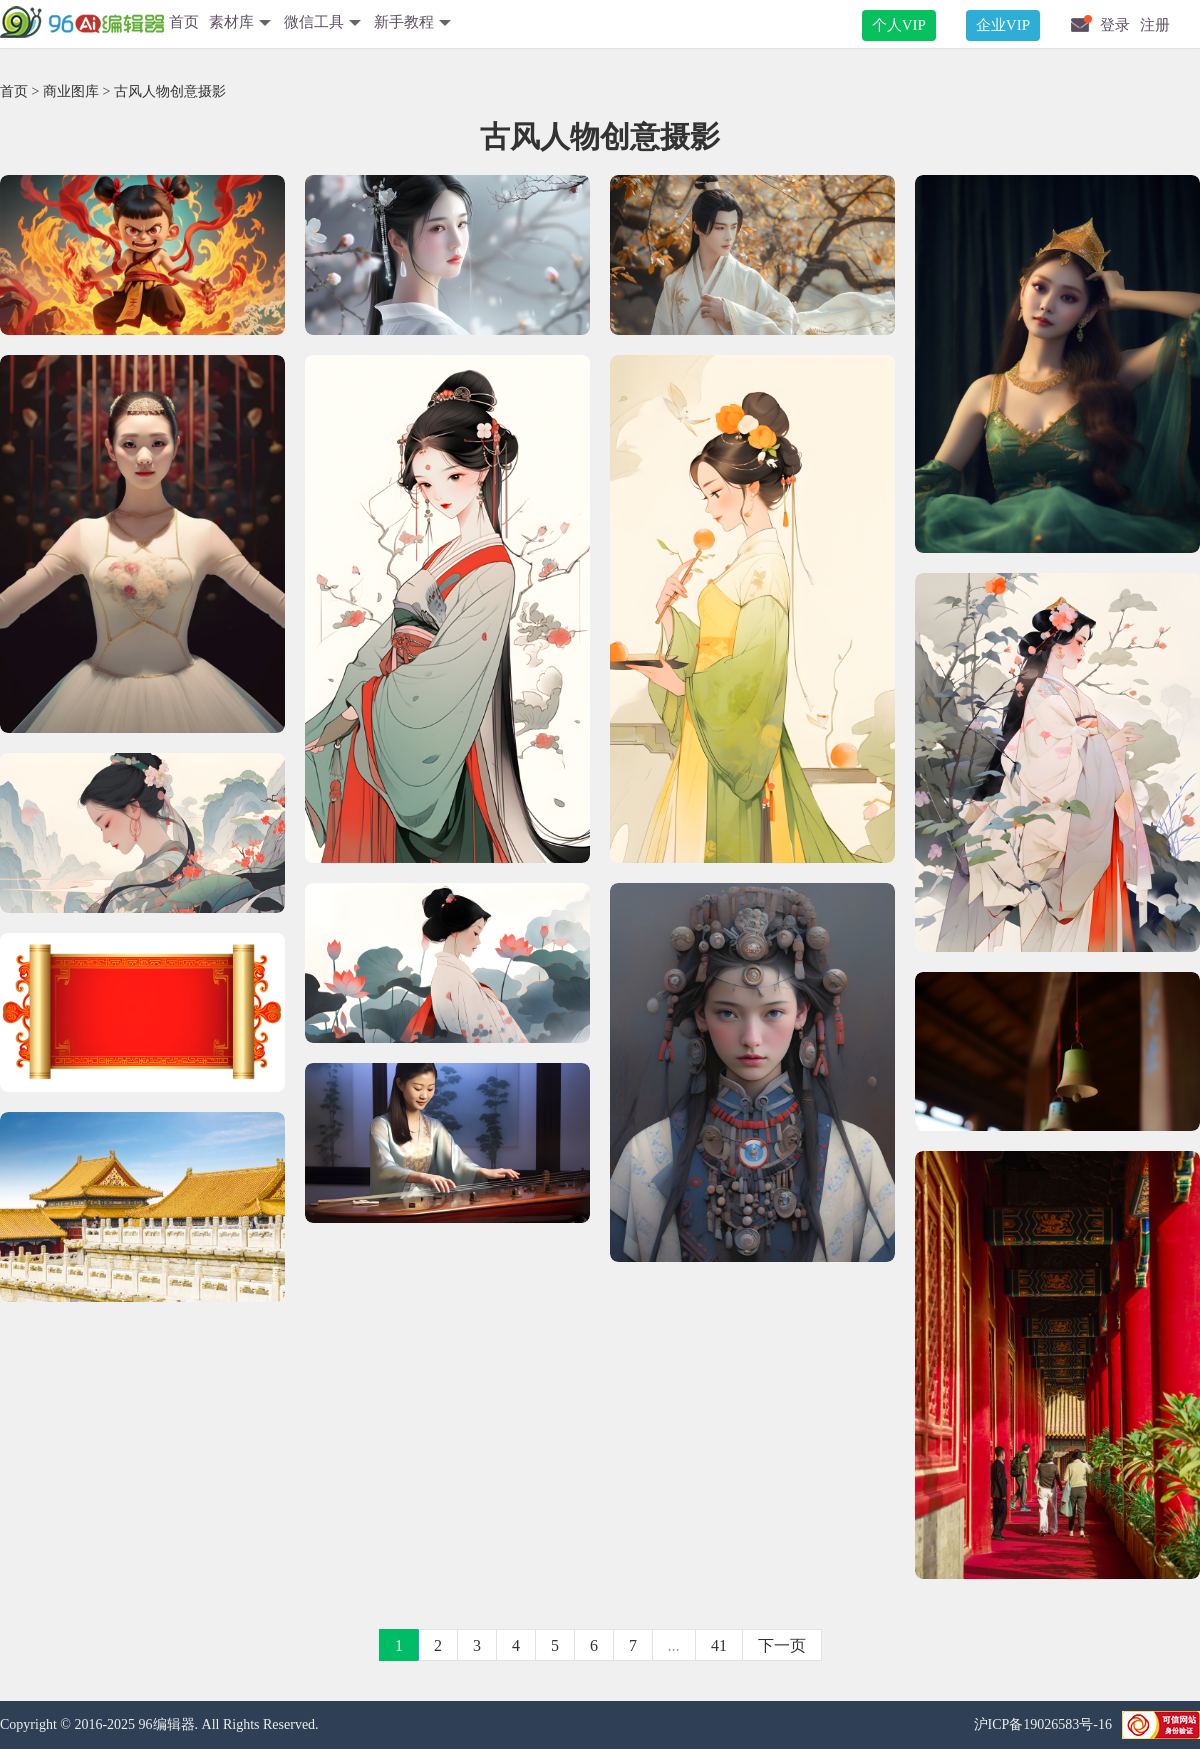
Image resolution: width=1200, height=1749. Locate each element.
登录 (1115, 25)
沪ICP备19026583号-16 (1043, 1724)
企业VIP (1003, 25)
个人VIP (899, 25)
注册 (1155, 25)
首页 (184, 22)
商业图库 (71, 91)
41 (719, 1645)
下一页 (782, 1645)
